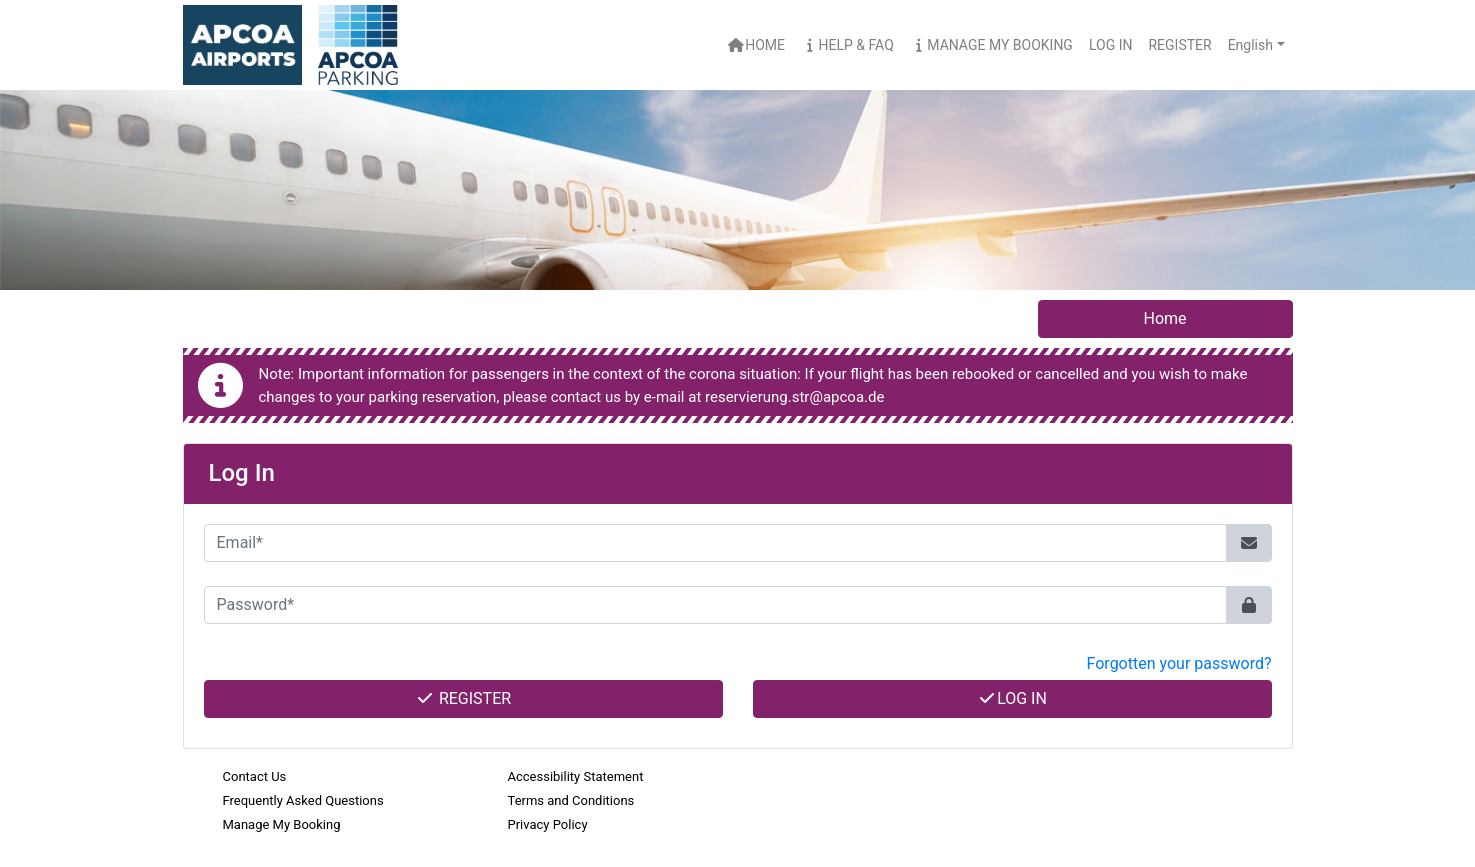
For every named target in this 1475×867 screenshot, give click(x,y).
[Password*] (715, 605)
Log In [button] (1111, 45)
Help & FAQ (847, 45)
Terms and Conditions (571, 800)
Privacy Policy (548, 824)
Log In (1012, 698)
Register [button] (1179, 45)
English (1250, 45)
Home (756, 45)
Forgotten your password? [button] (1179, 663)
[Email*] (715, 543)
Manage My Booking (991, 45)
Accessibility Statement (576, 776)
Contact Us (255, 776)
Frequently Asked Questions (303, 800)
